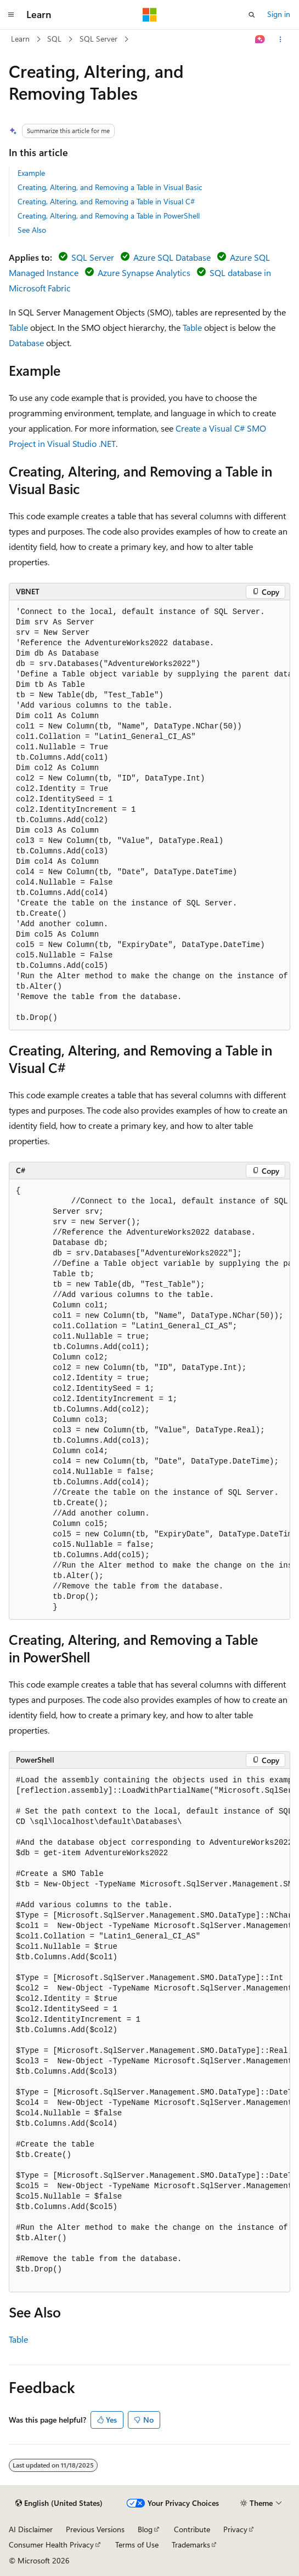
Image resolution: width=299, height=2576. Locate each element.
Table (18, 327)
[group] (149, 815)
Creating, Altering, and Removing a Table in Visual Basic (110, 187)
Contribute (192, 2529)
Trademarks (191, 2544)
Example (31, 173)
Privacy (235, 2529)
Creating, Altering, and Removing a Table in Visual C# (106, 201)
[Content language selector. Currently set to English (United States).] (59, 2503)
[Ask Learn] (260, 39)
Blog (145, 2529)
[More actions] (280, 39)
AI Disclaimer (31, 2529)
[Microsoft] (150, 15)
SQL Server (98, 38)
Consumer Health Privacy (51, 2544)
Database (26, 342)
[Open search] (252, 15)
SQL (54, 38)
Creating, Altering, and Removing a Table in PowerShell (109, 215)
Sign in (278, 14)
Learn (20, 38)
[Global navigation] (11, 15)
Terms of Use (137, 2544)
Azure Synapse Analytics (144, 272)
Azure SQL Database (172, 257)
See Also (32, 230)
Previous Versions (95, 2529)
